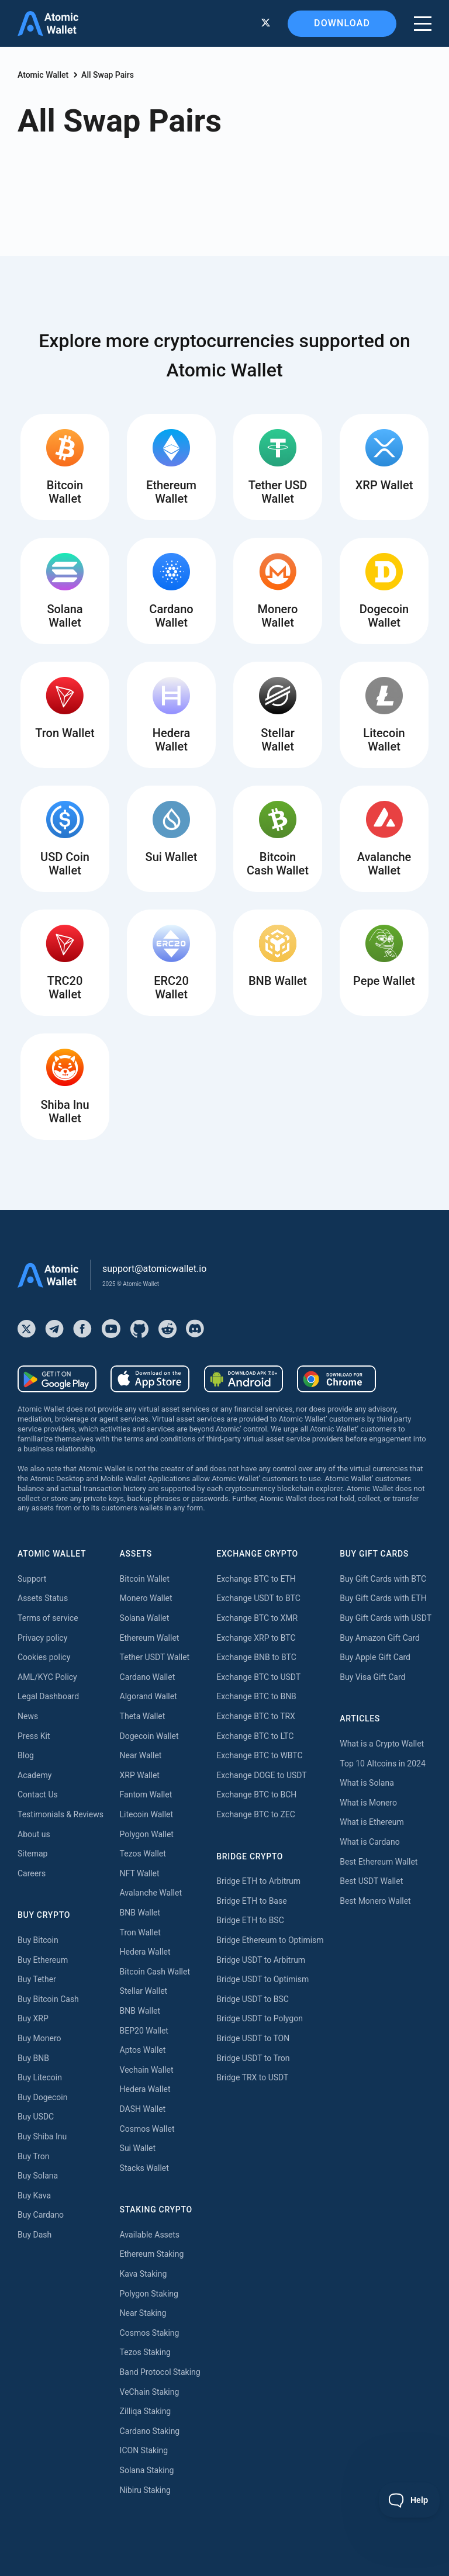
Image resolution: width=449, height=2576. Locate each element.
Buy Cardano (41, 2214)
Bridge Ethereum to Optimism (269, 1940)
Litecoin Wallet (147, 1814)
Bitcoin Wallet (145, 1578)
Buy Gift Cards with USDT (385, 1618)
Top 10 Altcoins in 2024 (383, 1763)
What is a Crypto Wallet (382, 1743)
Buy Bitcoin (38, 1940)
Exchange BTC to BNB (256, 1696)
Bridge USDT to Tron (252, 2058)
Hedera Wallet (145, 1951)
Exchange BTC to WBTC (259, 1755)
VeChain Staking (149, 2392)
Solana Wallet (145, 1618)
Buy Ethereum (43, 1960)
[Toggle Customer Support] (409, 2500)
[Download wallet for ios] (149, 1378)
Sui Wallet (138, 2148)
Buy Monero (39, 2038)
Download (342, 23)
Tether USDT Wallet (155, 1657)
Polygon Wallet (147, 1834)
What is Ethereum (372, 1822)
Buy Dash (34, 2234)
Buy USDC (36, 2116)
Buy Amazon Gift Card (380, 1638)
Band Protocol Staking (160, 2372)
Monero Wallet (146, 1598)
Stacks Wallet (144, 2168)
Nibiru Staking (145, 2490)
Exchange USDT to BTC (258, 1598)
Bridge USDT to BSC (252, 1999)
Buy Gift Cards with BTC (383, 1578)
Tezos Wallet (143, 1853)
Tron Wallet (140, 1932)
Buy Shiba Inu (42, 2136)
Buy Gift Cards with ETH (383, 1598)
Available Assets (149, 2234)
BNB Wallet (140, 1912)
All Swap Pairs (107, 74)
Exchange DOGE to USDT (261, 1775)
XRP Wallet (140, 1775)
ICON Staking (144, 2450)
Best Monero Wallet (375, 1901)
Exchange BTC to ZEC (255, 1814)
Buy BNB (33, 2058)
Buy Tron (33, 2156)
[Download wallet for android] (57, 1378)
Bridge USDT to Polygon (259, 2018)
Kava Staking (143, 2273)
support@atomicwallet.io (154, 1268)
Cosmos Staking (149, 2333)
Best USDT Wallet (371, 1881)
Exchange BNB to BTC (256, 1657)
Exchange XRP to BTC (255, 1638)
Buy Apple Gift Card (375, 1657)
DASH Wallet (143, 2109)
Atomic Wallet (43, 74)
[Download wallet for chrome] (336, 1378)
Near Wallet (141, 1755)
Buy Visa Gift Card (372, 1677)
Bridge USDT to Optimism (262, 1979)
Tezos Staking (145, 2352)
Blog (26, 1755)
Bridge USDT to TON (252, 2038)
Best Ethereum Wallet (378, 1861)
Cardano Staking (150, 2431)
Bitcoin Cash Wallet (155, 1971)
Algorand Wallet (148, 1696)
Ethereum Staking (152, 2254)
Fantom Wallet (146, 1794)
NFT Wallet (140, 1873)
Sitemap (32, 1853)
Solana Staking (147, 2470)
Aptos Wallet (143, 2050)
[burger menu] (422, 23)
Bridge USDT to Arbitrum (260, 1960)
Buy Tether (37, 1979)
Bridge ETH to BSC (250, 1920)
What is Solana (367, 1782)
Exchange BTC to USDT (258, 1677)
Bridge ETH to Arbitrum (258, 1881)
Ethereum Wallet (149, 1638)
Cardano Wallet (147, 1677)
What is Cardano (369, 1842)
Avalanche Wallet (151, 1892)
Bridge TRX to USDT (252, 2077)
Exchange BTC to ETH (256, 1578)
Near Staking (143, 2313)
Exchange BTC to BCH (256, 1794)
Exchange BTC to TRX (255, 1716)
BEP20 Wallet (144, 2030)
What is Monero (368, 1802)
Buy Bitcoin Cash (48, 1999)
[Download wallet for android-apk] (243, 1378)
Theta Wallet (142, 1716)
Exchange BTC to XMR (257, 1618)
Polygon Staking (149, 2293)
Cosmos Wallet (147, 2129)
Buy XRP (33, 2018)
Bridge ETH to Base (251, 1901)
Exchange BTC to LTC (254, 1736)
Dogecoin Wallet (149, 1736)
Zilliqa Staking (145, 2411)
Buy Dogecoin (42, 2097)
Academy (34, 1775)
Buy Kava (34, 2195)
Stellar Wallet (144, 1991)
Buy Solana (38, 2175)
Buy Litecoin (40, 2077)
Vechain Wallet (147, 2069)
